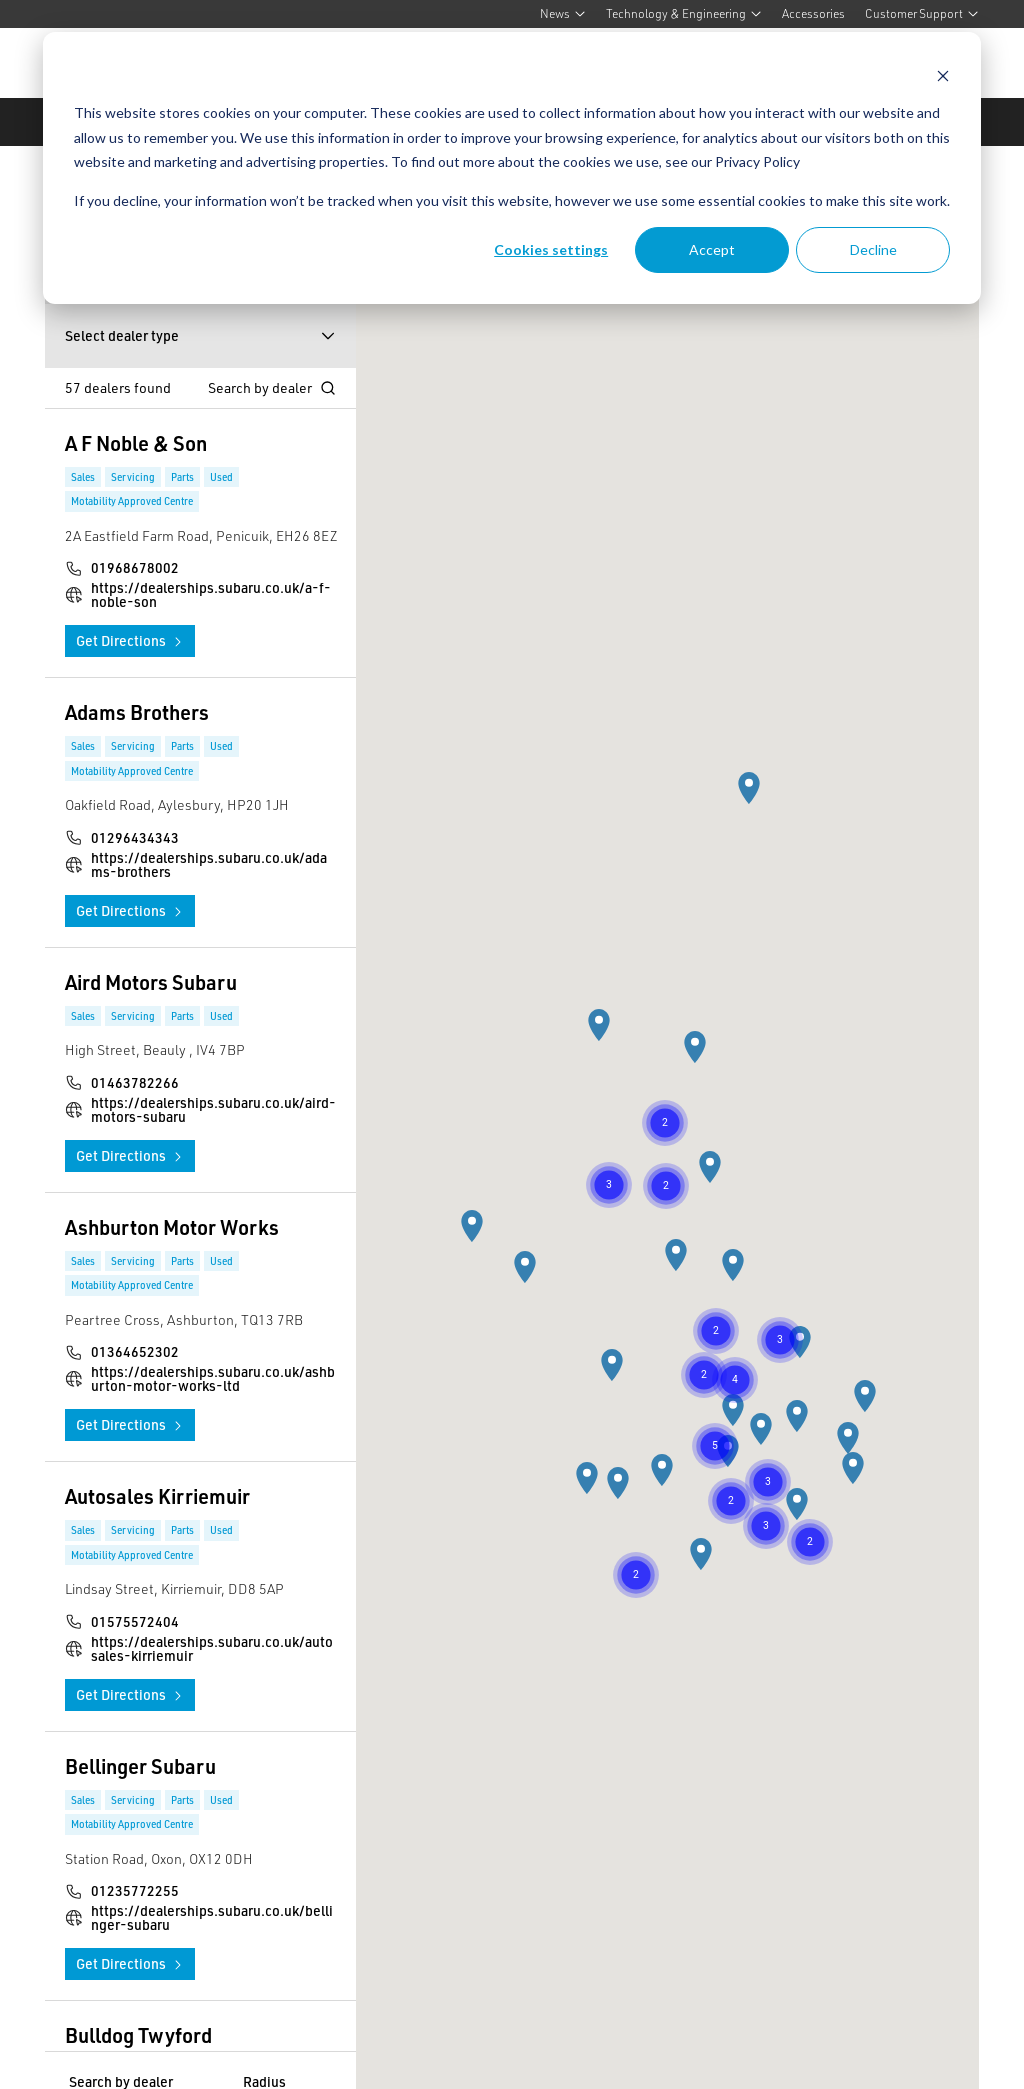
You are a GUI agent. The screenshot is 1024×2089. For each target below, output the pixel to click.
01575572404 (135, 1622)
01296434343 (135, 838)
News (563, 13)
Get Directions (130, 640)
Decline (873, 249)
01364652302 (135, 1352)
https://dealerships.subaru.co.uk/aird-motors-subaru (213, 1110)
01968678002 (135, 568)
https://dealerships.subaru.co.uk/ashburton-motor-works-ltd (213, 1379)
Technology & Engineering (684, 13)
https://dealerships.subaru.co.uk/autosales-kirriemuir (212, 1649)
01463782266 (135, 1083)
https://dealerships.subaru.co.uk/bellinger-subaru (212, 1918)
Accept (712, 249)
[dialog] (512, 168)
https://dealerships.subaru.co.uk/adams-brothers (209, 865)
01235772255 (135, 1891)
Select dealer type (200, 335)
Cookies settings (551, 249)
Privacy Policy (757, 161)
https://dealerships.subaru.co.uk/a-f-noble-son (211, 595)
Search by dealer (272, 387)
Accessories (813, 13)
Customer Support (922, 13)
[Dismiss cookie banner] (943, 75)
